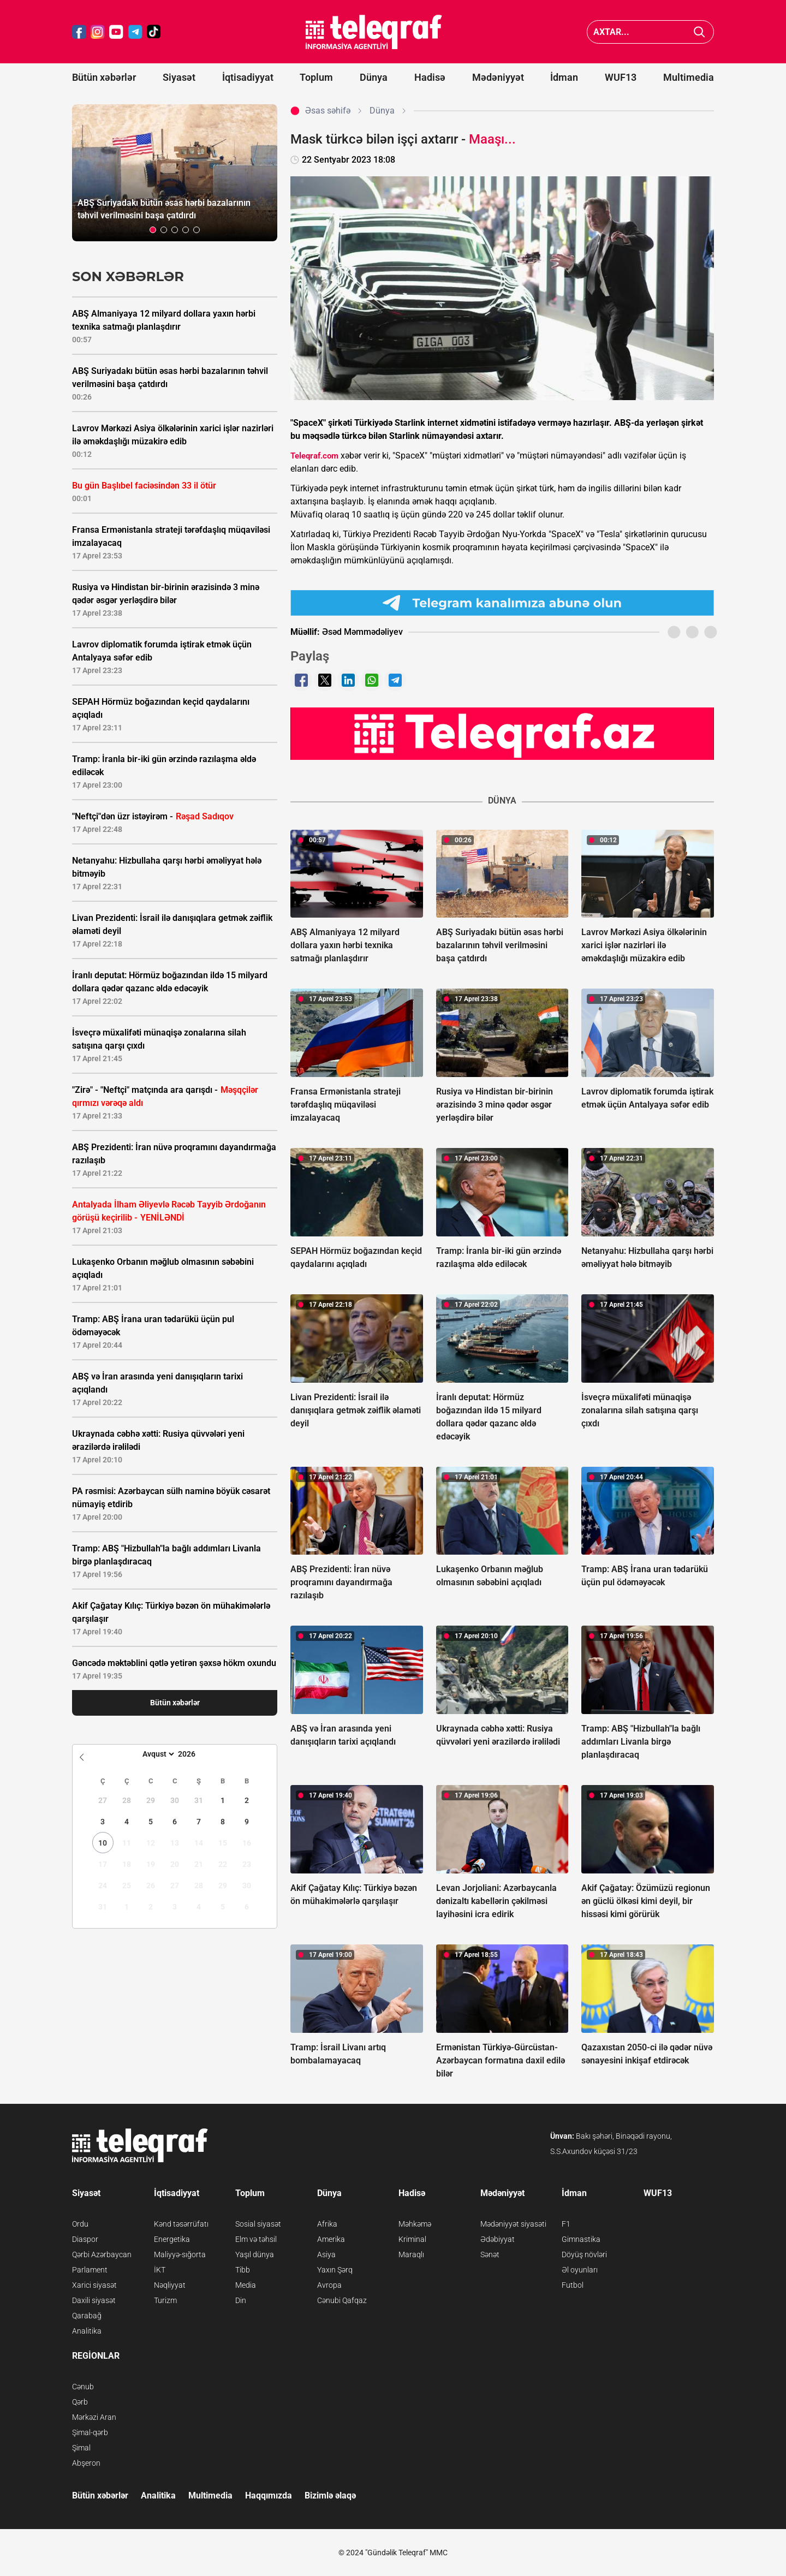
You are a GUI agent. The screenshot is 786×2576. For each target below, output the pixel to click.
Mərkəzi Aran (94, 2417)
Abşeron (86, 2463)
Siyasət (179, 77)
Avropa (329, 2285)
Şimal (81, 2447)
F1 (566, 2224)
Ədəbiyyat (497, 2239)
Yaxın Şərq (335, 2269)
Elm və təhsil (256, 2239)
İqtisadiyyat (247, 77)
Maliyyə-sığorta (180, 2254)
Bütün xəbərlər (104, 77)
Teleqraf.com (314, 456)
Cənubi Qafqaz (342, 2300)
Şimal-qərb (90, 2432)
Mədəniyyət (498, 77)
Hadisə (429, 77)
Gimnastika (581, 2239)
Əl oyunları (580, 2269)
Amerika (331, 2239)
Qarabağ (87, 2315)
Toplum (316, 77)
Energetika (172, 2239)
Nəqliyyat (170, 2285)
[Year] (194, 1754)
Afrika (327, 2224)
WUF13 (620, 77)
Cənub (83, 2386)
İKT (159, 2269)
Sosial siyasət (258, 2224)
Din (240, 2300)
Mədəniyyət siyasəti (513, 2224)
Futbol (572, 2285)
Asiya (326, 2254)
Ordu (80, 2224)
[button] (153, 230)
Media (245, 2285)
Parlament (90, 2269)
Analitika (87, 2331)
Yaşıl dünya (254, 2254)
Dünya (374, 77)
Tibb (242, 2269)
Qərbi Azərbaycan (102, 2254)
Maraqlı (411, 2254)
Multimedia (688, 77)
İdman (564, 77)
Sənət (489, 2254)
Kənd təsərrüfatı (181, 2224)
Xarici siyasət (94, 2285)
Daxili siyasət (94, 2300)
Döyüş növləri (584, 2254)
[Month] (157, 1754)
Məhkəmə (414, 2224)
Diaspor (85, 2239)
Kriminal (412, 2239)
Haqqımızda (268, 2495)
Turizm (165, 2300)
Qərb (80, 2401)
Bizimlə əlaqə (330, 2495)
